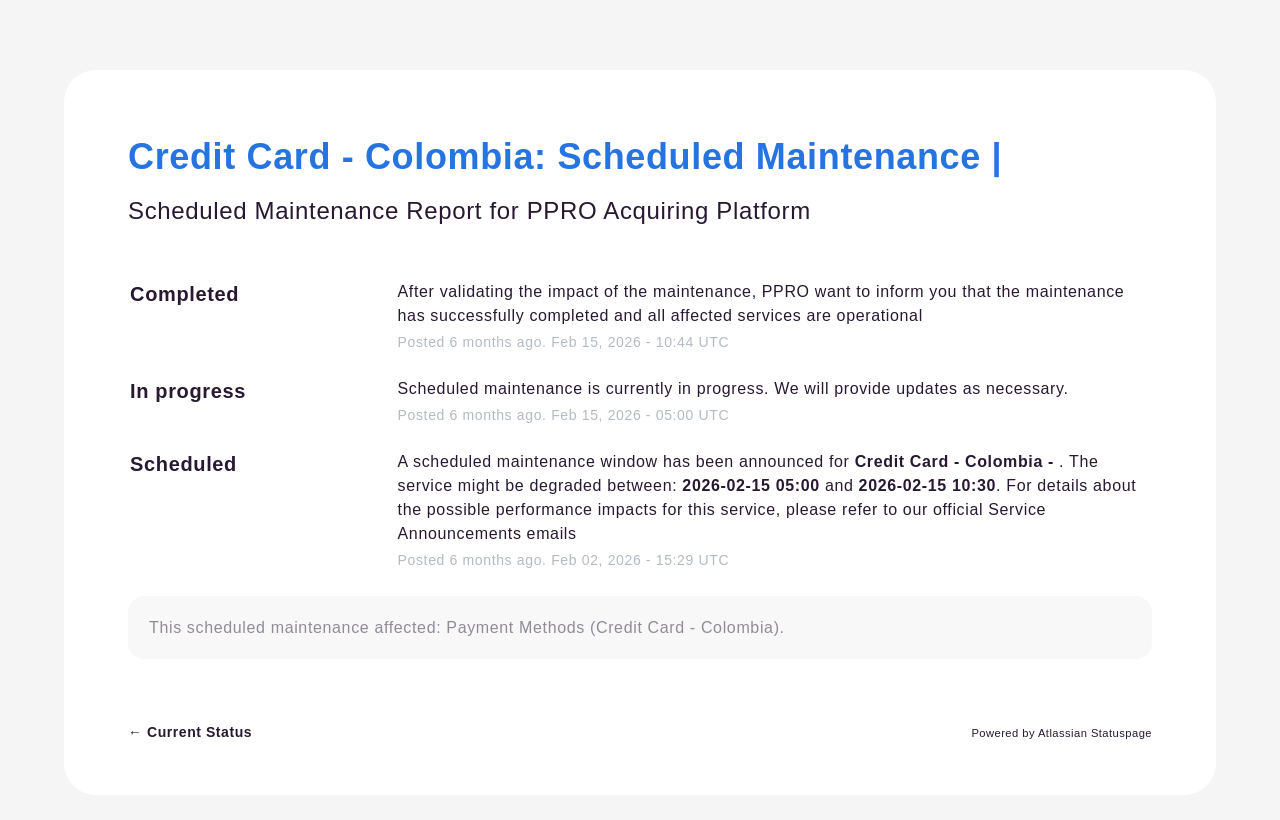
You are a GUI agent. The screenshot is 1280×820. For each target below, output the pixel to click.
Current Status (190, 732)
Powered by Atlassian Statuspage (1061, 733)
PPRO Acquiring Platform (669, 210)
